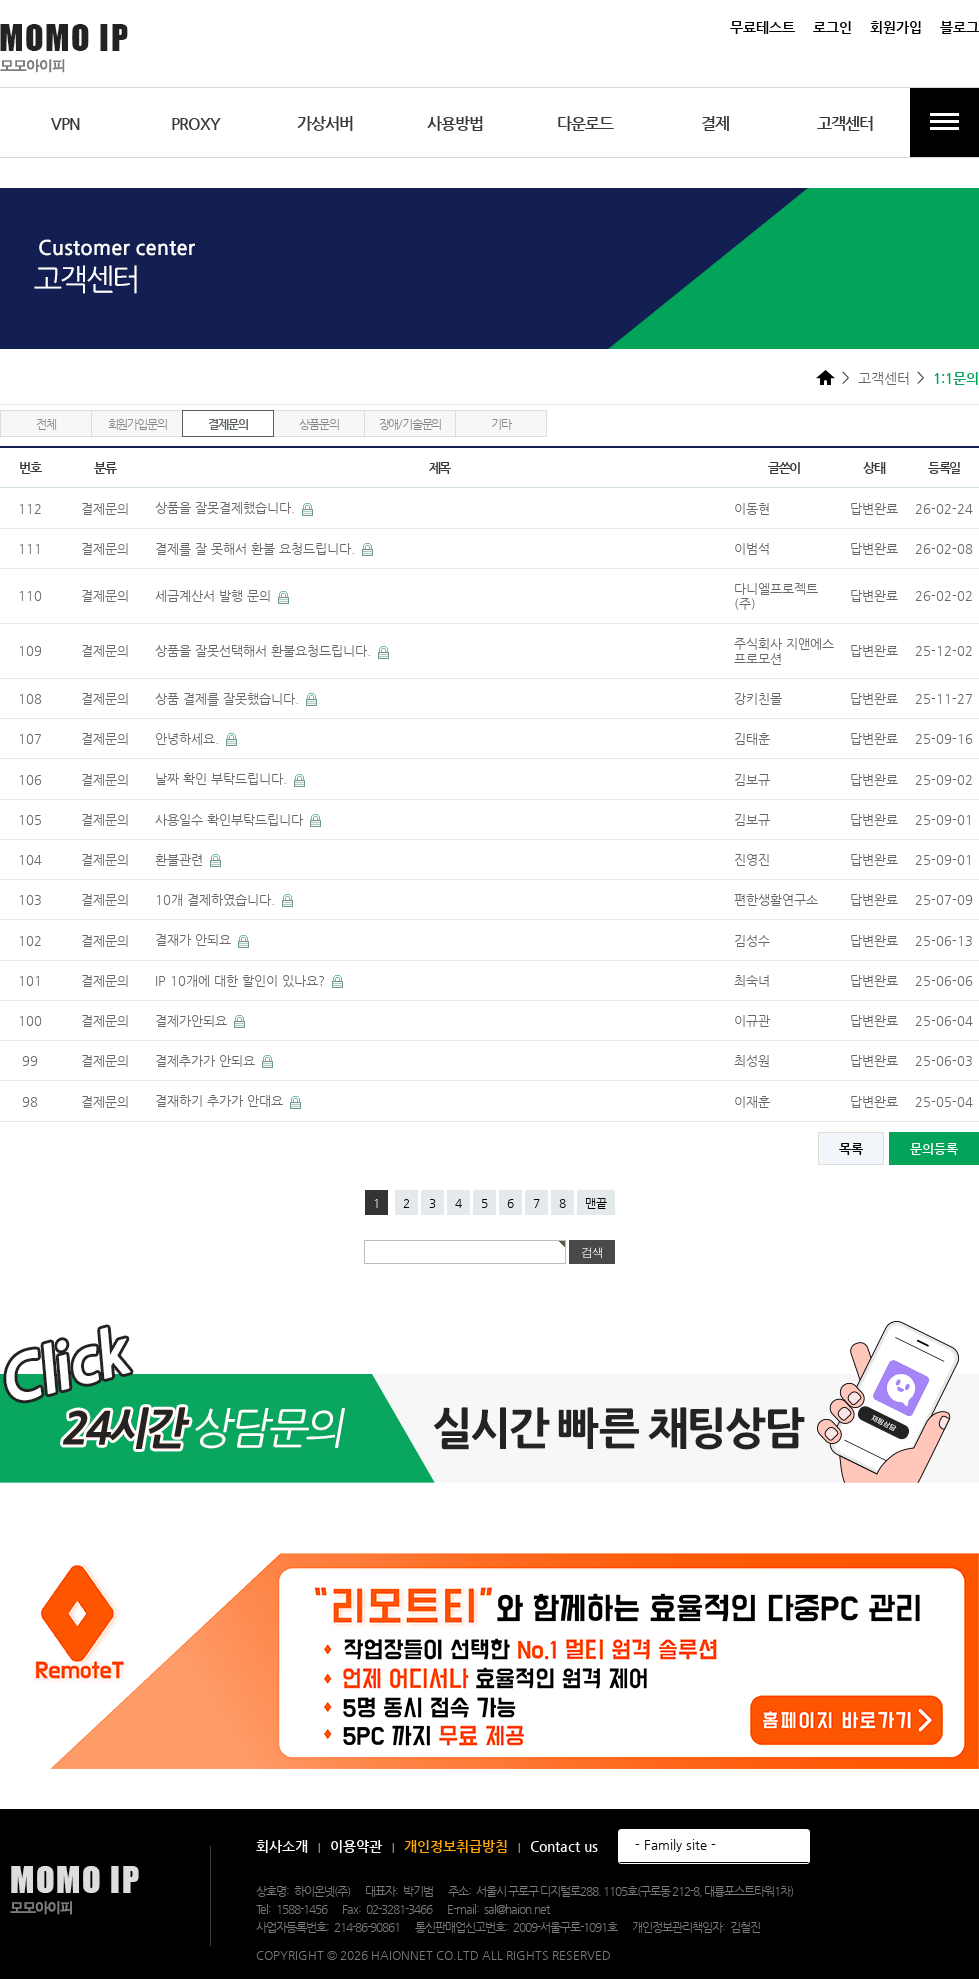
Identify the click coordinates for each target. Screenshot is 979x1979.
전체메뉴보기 (944, 122)
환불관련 (181, 859)
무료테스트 (762, 27)
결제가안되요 (193, 1020)
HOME (825, 377)
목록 (851, 1148)
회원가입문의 (137, 424)
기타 (501, 424)
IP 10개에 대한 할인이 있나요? (242, 980)
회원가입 (896, 27)
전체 (46, 424)
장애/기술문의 (410, 424)
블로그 (959, 27)
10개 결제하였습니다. (217, 899)
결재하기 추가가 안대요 (221, 1100)
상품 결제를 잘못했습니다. (229, 698)
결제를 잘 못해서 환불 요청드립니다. (257, 548)
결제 (715, 123)
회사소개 (282, 1846)
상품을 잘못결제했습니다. (227, 507)
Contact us (564, 1846)
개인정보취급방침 (456, 1846)
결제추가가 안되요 (207, 1060)
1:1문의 (956, 378)
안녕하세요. (189, 738)
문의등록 (934, 1148)
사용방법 (455, 123)
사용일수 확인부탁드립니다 (231, 819)
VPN (65, 123)
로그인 (832, 27)
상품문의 (318, 424)
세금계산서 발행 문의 (215, 595)
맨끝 (596, 1203)
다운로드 (585, 123)
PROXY (195, 123)
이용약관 (356, 1846)
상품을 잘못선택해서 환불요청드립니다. (265, 650)
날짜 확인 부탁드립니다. (223, 778)
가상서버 (325, 123)
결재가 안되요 (195, 939)
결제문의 (227, 424)
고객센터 (845, 123)
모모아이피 (74, 1890)
